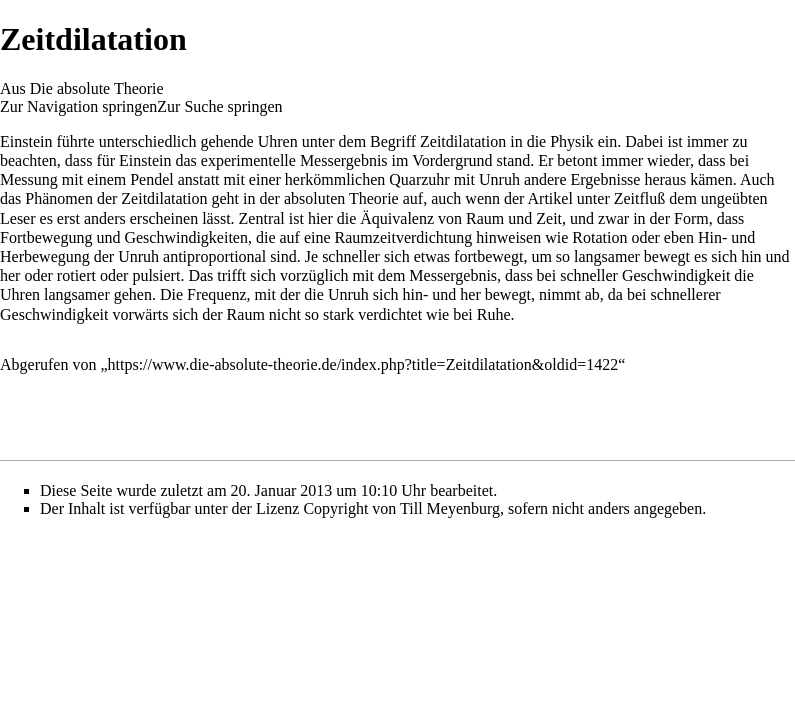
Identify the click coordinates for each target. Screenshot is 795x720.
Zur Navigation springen (78, 106)
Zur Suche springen (219, 106)
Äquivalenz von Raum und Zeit (461, 218)
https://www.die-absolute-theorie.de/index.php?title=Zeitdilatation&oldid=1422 (363, 364)
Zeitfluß (640, 198)
